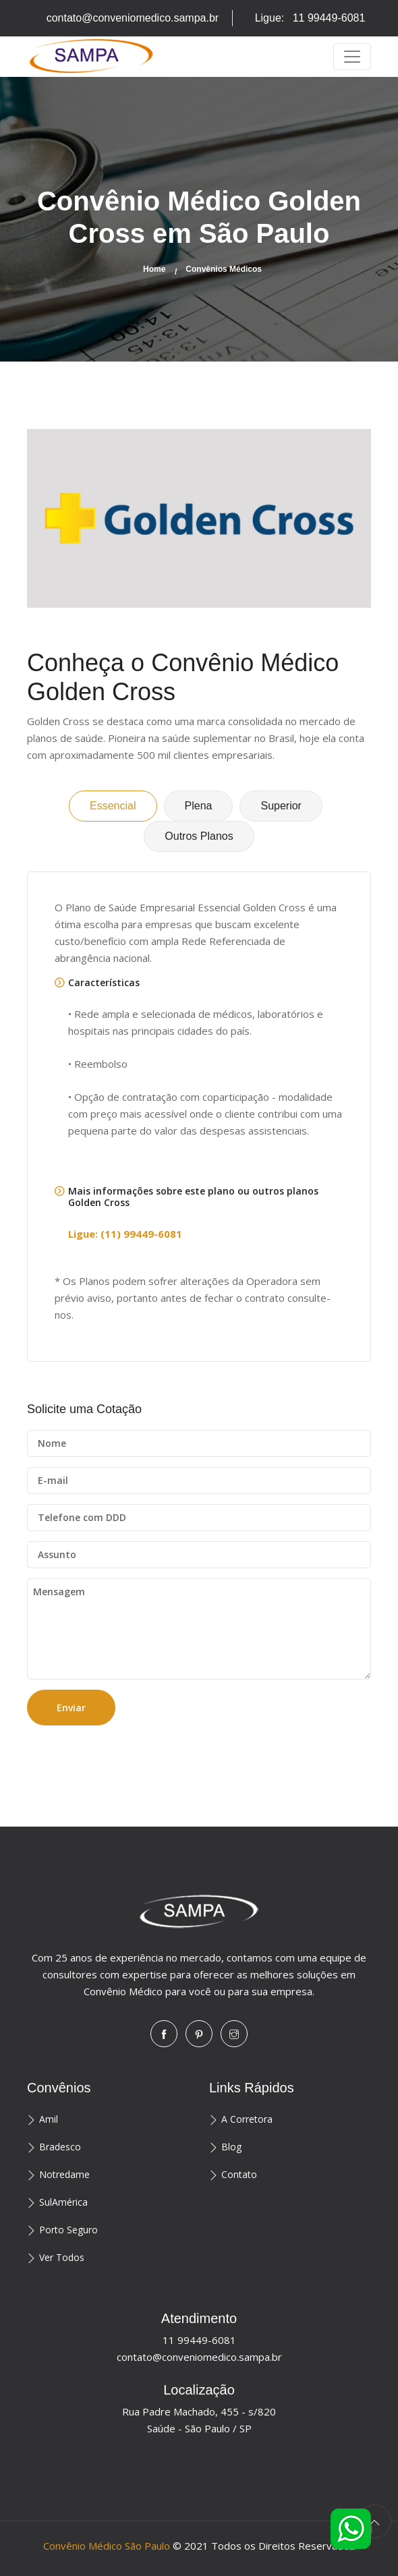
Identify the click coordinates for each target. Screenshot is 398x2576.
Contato (239, 2174)
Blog (231, 2146)
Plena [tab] (198, 805)
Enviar (71, 1707)
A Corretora (247, 2119)
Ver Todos (61, 2257)
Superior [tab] (280, 805)
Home (154, 269)
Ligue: (310, 18)
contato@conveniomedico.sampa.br (133, 18)
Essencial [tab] (113, 805)
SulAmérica (63, 2202)
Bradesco (60, 2146)
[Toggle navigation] (352, 56)
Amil (48, 2119)
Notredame (64, 2174)
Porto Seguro (68, 2229)
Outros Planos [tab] (199, 836)
